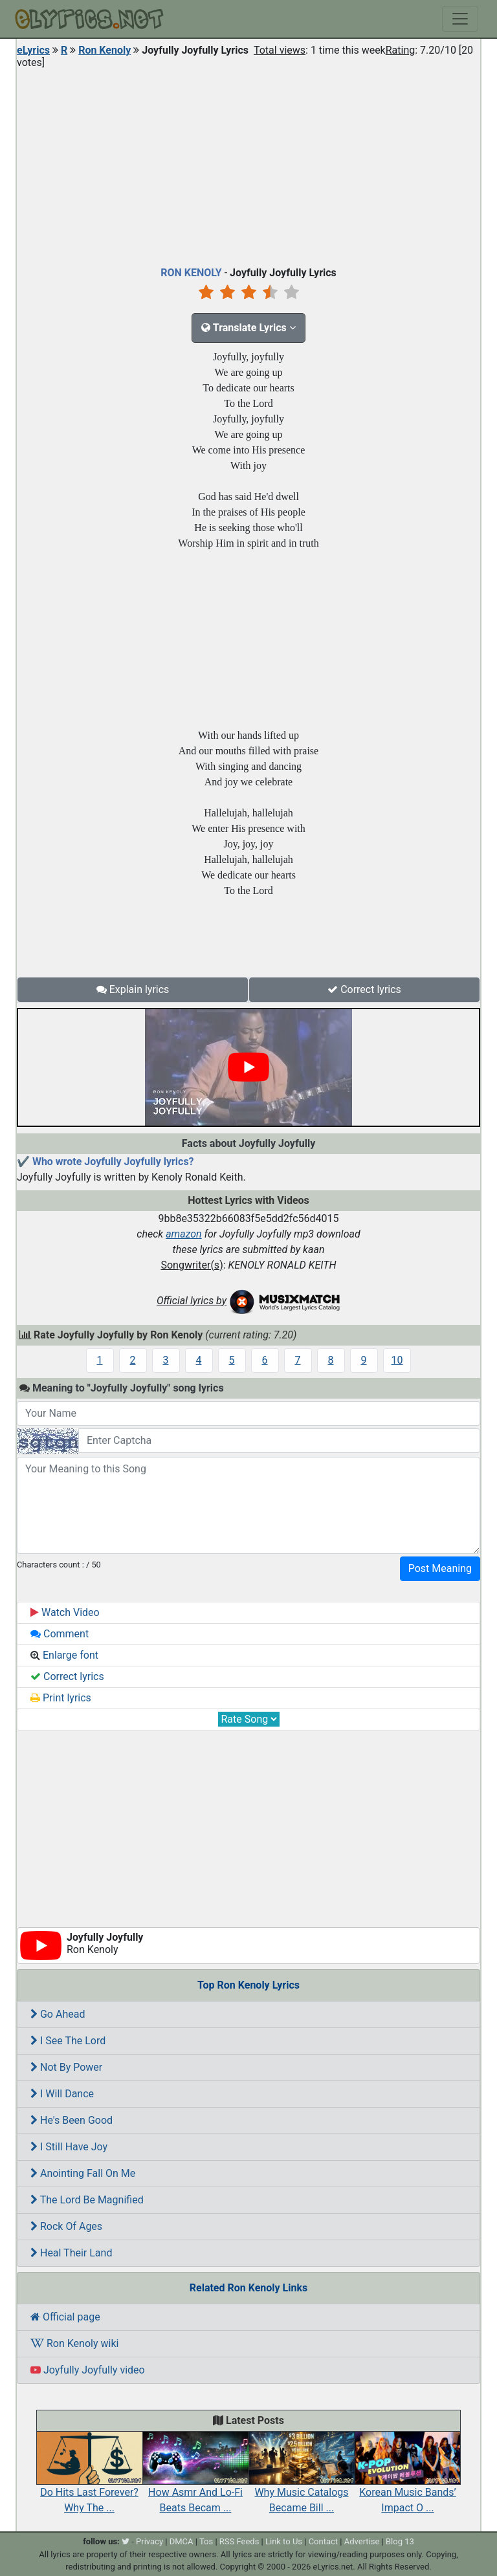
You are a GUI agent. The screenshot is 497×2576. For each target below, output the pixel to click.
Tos (206, 2541)
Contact (323, 2541)
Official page (65, 2317)
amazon (184, 1234)
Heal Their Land (71, 2253)
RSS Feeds (239, 2541)
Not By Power (66, 2067)
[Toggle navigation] (460, 19)
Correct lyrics (364, 989)
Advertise (362, 2541)
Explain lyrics (133, 989)
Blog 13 (400, 2541)
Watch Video (65, 1612)
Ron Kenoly (104, 50)
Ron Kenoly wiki (74, 2343)
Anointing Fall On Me (82, 2173)
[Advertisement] (248, 164)
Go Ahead (57, 2014)
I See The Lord (67, 2041)
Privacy (149, 2541)
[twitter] (125, 2541)
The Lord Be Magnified (87, 2200)
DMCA (181, 2541)
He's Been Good (71, 2120)
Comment (59, 1634)
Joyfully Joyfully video (87, 2370)
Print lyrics (60, 1698)
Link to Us (283, 2541)
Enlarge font (64, 1655)
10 (397, 1360)
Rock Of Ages (66, 2226)
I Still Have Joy (68, 2147)
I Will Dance (62, 2094)
